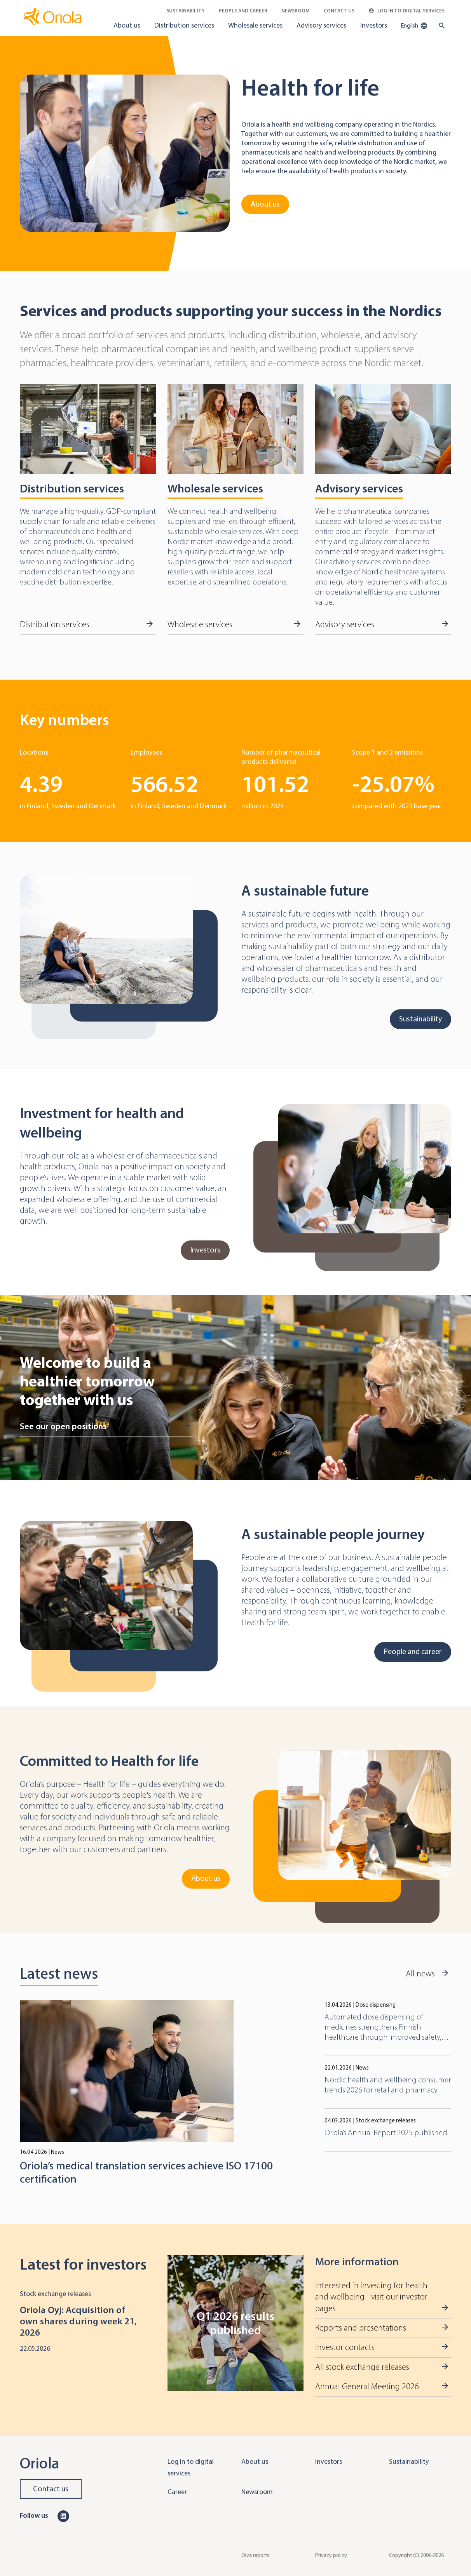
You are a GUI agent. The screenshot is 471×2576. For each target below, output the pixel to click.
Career (177, 2491)
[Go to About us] (125, 153)
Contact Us (339, 11)
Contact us (50, 2488)
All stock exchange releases (362, 2367)
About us (126, 25)
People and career (243, 11)
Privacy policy (331, 2555)
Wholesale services (255, 25)
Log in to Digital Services (406, 11)
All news (420, 1974)
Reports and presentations (360, 2328)
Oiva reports (255, 2555)
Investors (373, 25)
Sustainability (185, 11)
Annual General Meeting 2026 (367, 2386)
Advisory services (321, 25)
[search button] (440, 26)
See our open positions (63, 1426)
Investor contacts (345, 2347)
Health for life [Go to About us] (310, 87)
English (414, 25)
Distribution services (184, 25)
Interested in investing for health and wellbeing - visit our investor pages (371, 2296)
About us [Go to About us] (265, 204)
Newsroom (295, 11)
